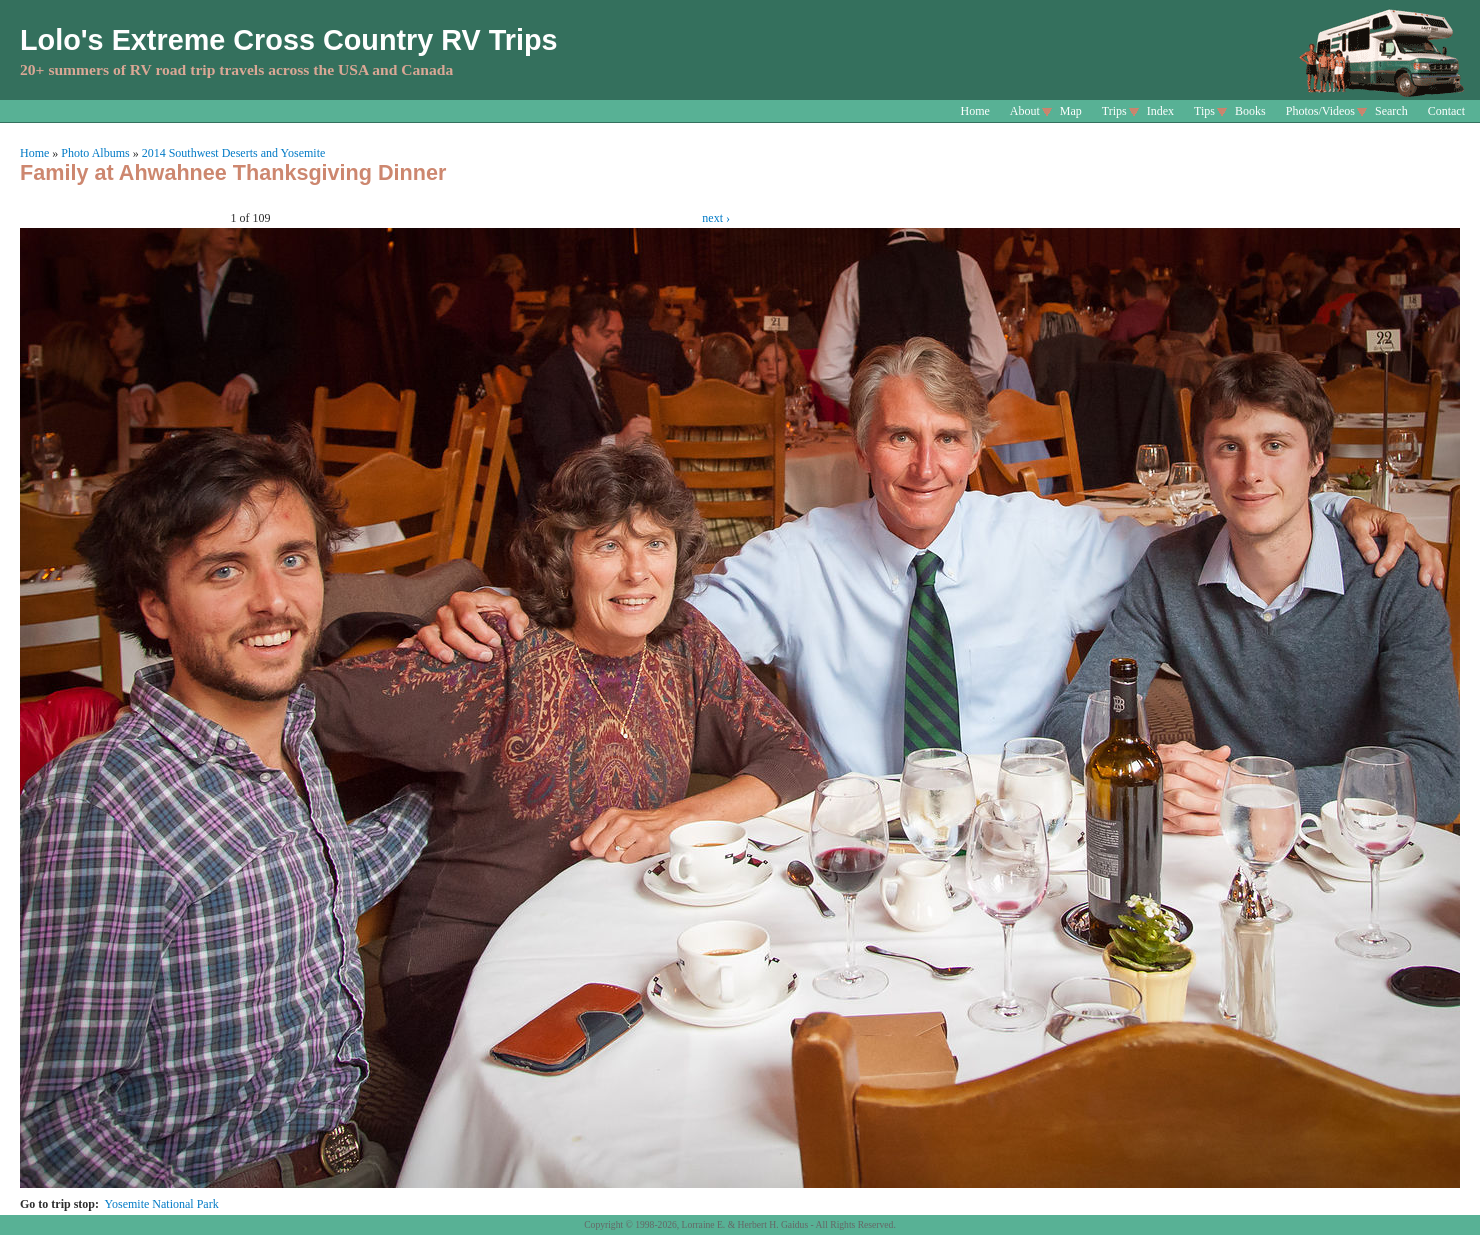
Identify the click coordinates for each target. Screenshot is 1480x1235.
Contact (1446, 111)
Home (975, 111)
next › (716, 218)
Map (1071, 111)
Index (1160, 111)
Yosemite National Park (162, 1204)
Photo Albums (95, 153)
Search (1391, 111)
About (1025, 111)
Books (1250, 111)
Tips (1204, 111)
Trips (1114, 111)
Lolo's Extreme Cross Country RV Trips (289, 40)
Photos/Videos (1320, 111)
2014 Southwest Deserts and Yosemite (234, 153)
